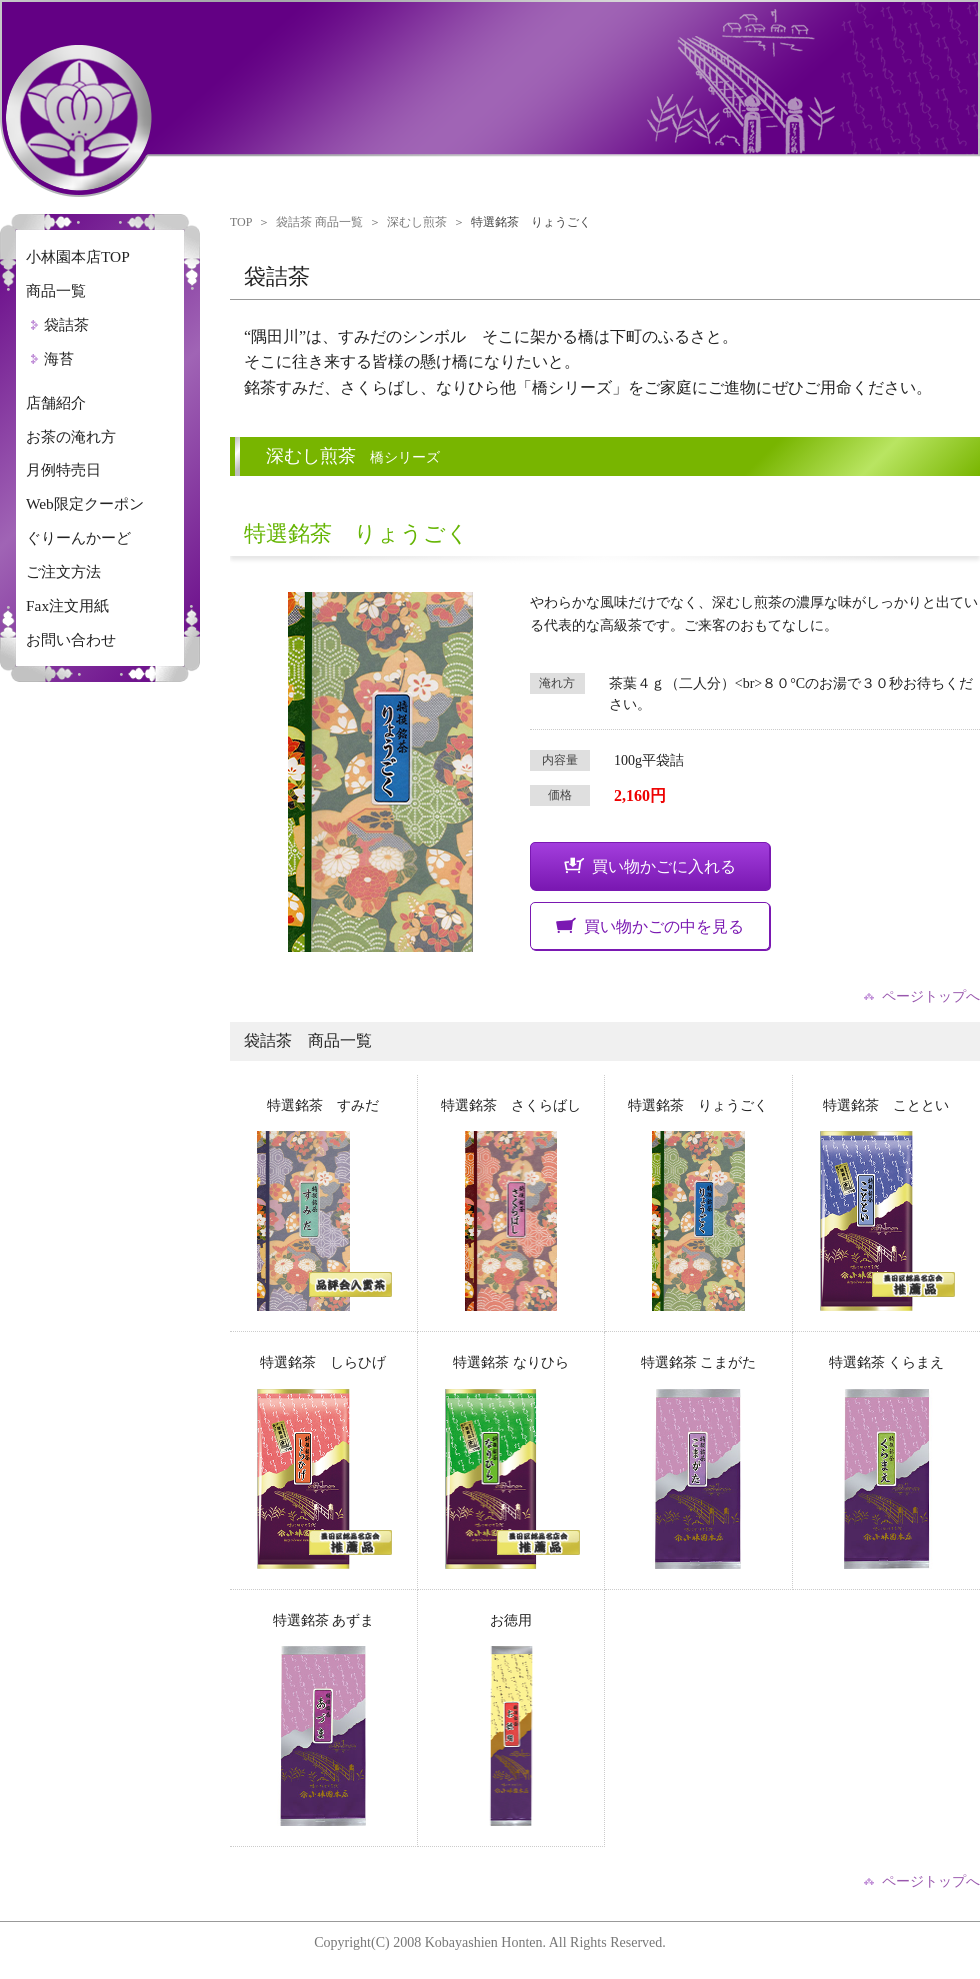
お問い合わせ (71, 639)
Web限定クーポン (85, 503)
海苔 (59, 358)
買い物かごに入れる (650, 866)
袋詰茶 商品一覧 (319, 222)
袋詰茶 (66, 324)
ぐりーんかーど (78, 537)
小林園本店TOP (78, 256)
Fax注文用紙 (67, 605)
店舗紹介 (56, 402)
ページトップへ (931, 997)
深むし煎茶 (417, 222)
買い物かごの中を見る (650, 926)
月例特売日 (63, 469)
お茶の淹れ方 (71, 436)
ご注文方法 (63, 571)
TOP (241, 222)
